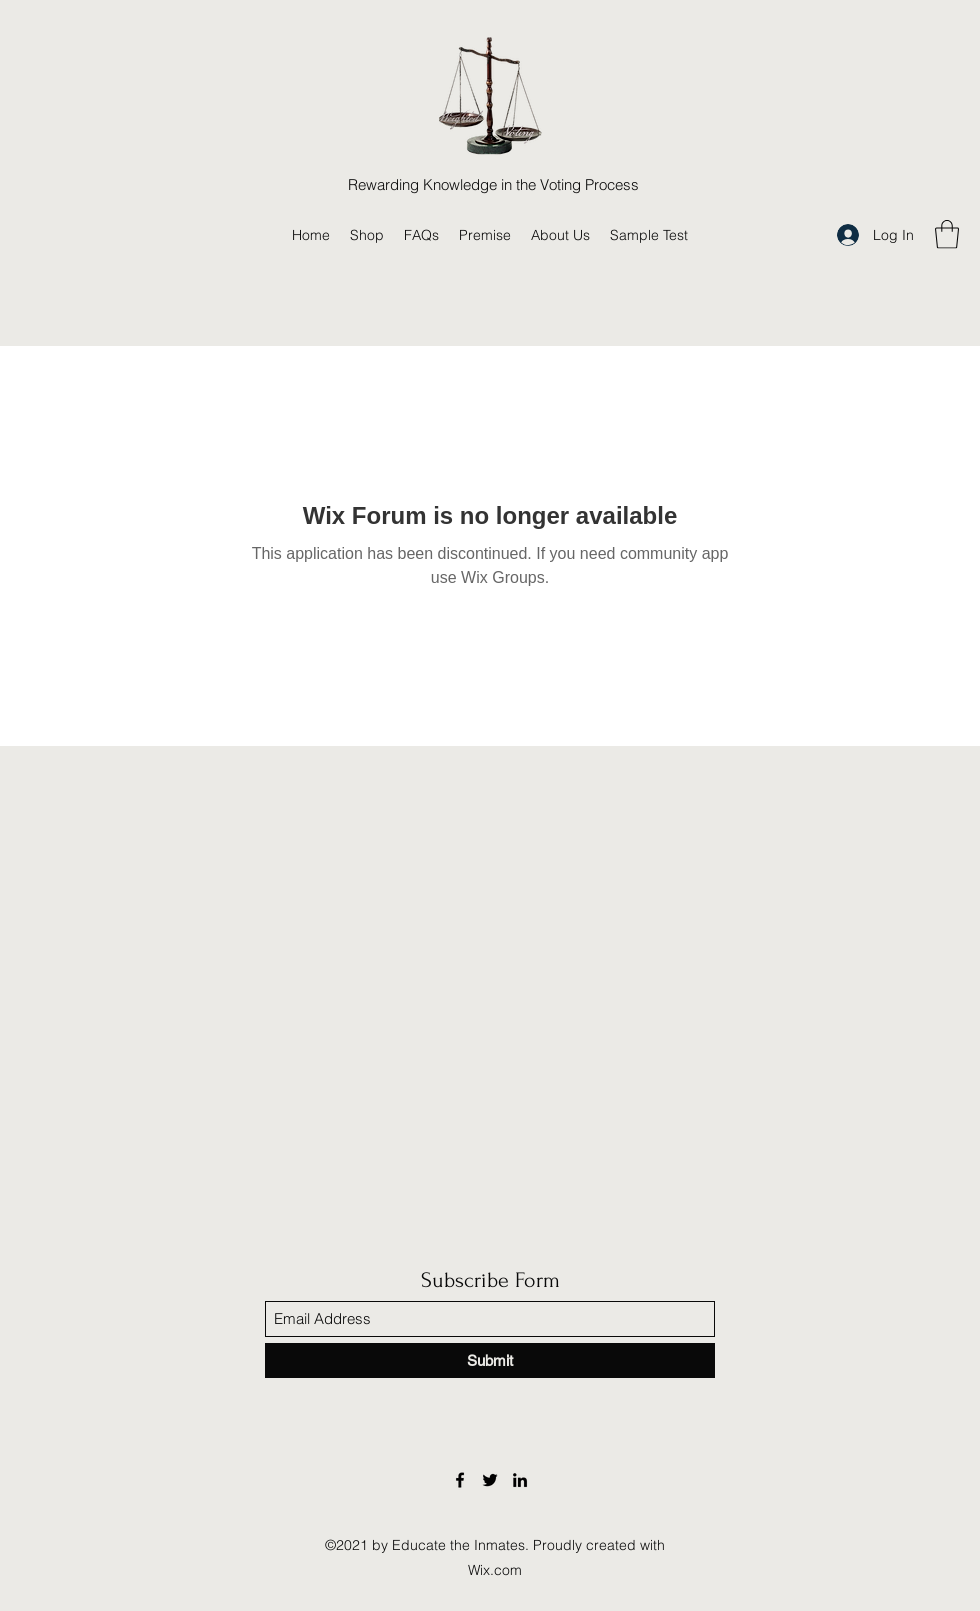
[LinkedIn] (520, 1480)
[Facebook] (460, 1480)
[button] (947, 234)
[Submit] (490, 1360)
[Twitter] (490, 1480)
